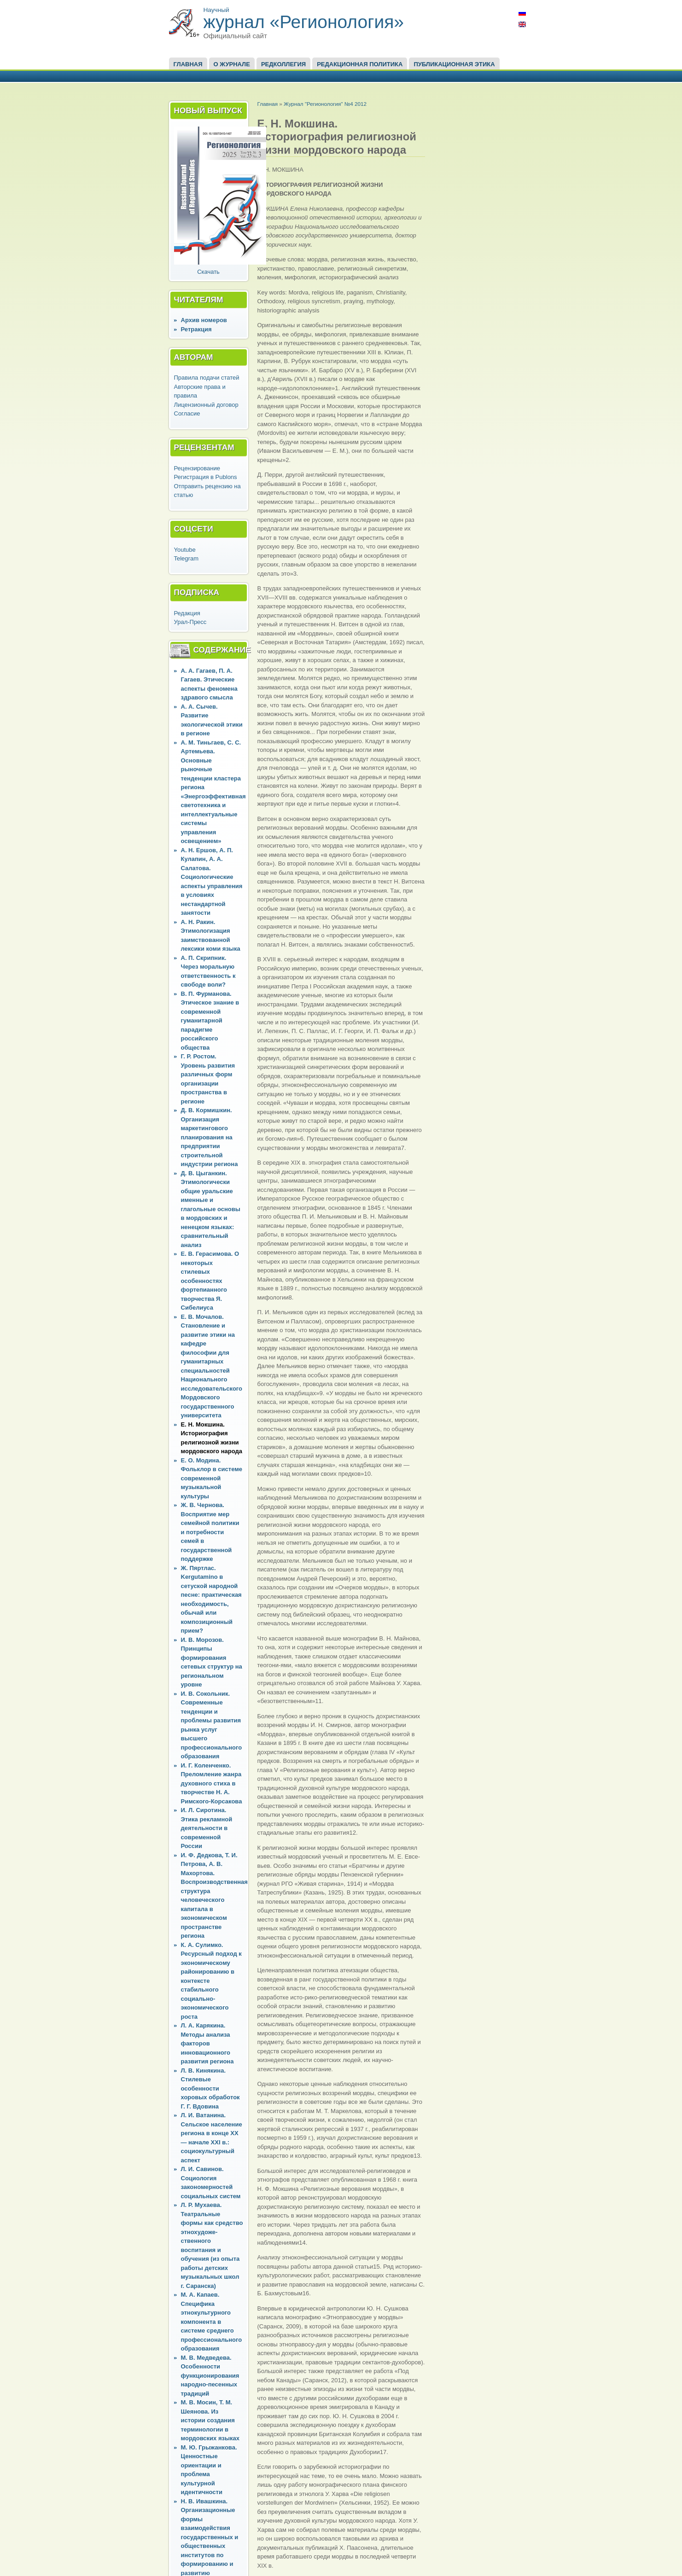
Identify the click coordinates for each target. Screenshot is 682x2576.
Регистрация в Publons (205, 477)
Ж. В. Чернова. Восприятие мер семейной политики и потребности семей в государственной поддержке (210, 1532)
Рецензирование (197, 468)
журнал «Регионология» (304, 22)
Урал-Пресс (190, 621)
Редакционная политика (359, 64)
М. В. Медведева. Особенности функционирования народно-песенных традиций (210, 2375)
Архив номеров (204, 320)
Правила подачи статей (206, 377)
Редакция (187, 613)
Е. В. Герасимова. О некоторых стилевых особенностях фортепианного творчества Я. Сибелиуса (210, 1280)
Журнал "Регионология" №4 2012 (325, 104)
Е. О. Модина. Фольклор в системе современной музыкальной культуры (212, 1478)
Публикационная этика (454, 64)
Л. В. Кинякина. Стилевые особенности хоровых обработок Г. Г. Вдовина (210, 2088)
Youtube (185, 549)
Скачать (208, 271)
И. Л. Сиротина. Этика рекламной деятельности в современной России (207, 1828)
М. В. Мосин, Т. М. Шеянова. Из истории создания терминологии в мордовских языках (210, 2420)
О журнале (232, 64)
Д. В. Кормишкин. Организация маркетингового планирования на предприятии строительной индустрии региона (209, 1137)
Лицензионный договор (206, 404)
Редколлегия (283, 64)
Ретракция (196, 329)
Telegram (186, 558)
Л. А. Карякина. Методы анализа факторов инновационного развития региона (207, 2043)
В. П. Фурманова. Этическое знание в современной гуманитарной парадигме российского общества (210, 1020)
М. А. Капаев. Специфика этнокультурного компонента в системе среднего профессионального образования (211, 2321)
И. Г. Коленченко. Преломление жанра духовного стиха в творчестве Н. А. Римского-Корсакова (211, 1783)
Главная (188, 64)
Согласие (187, 413)
